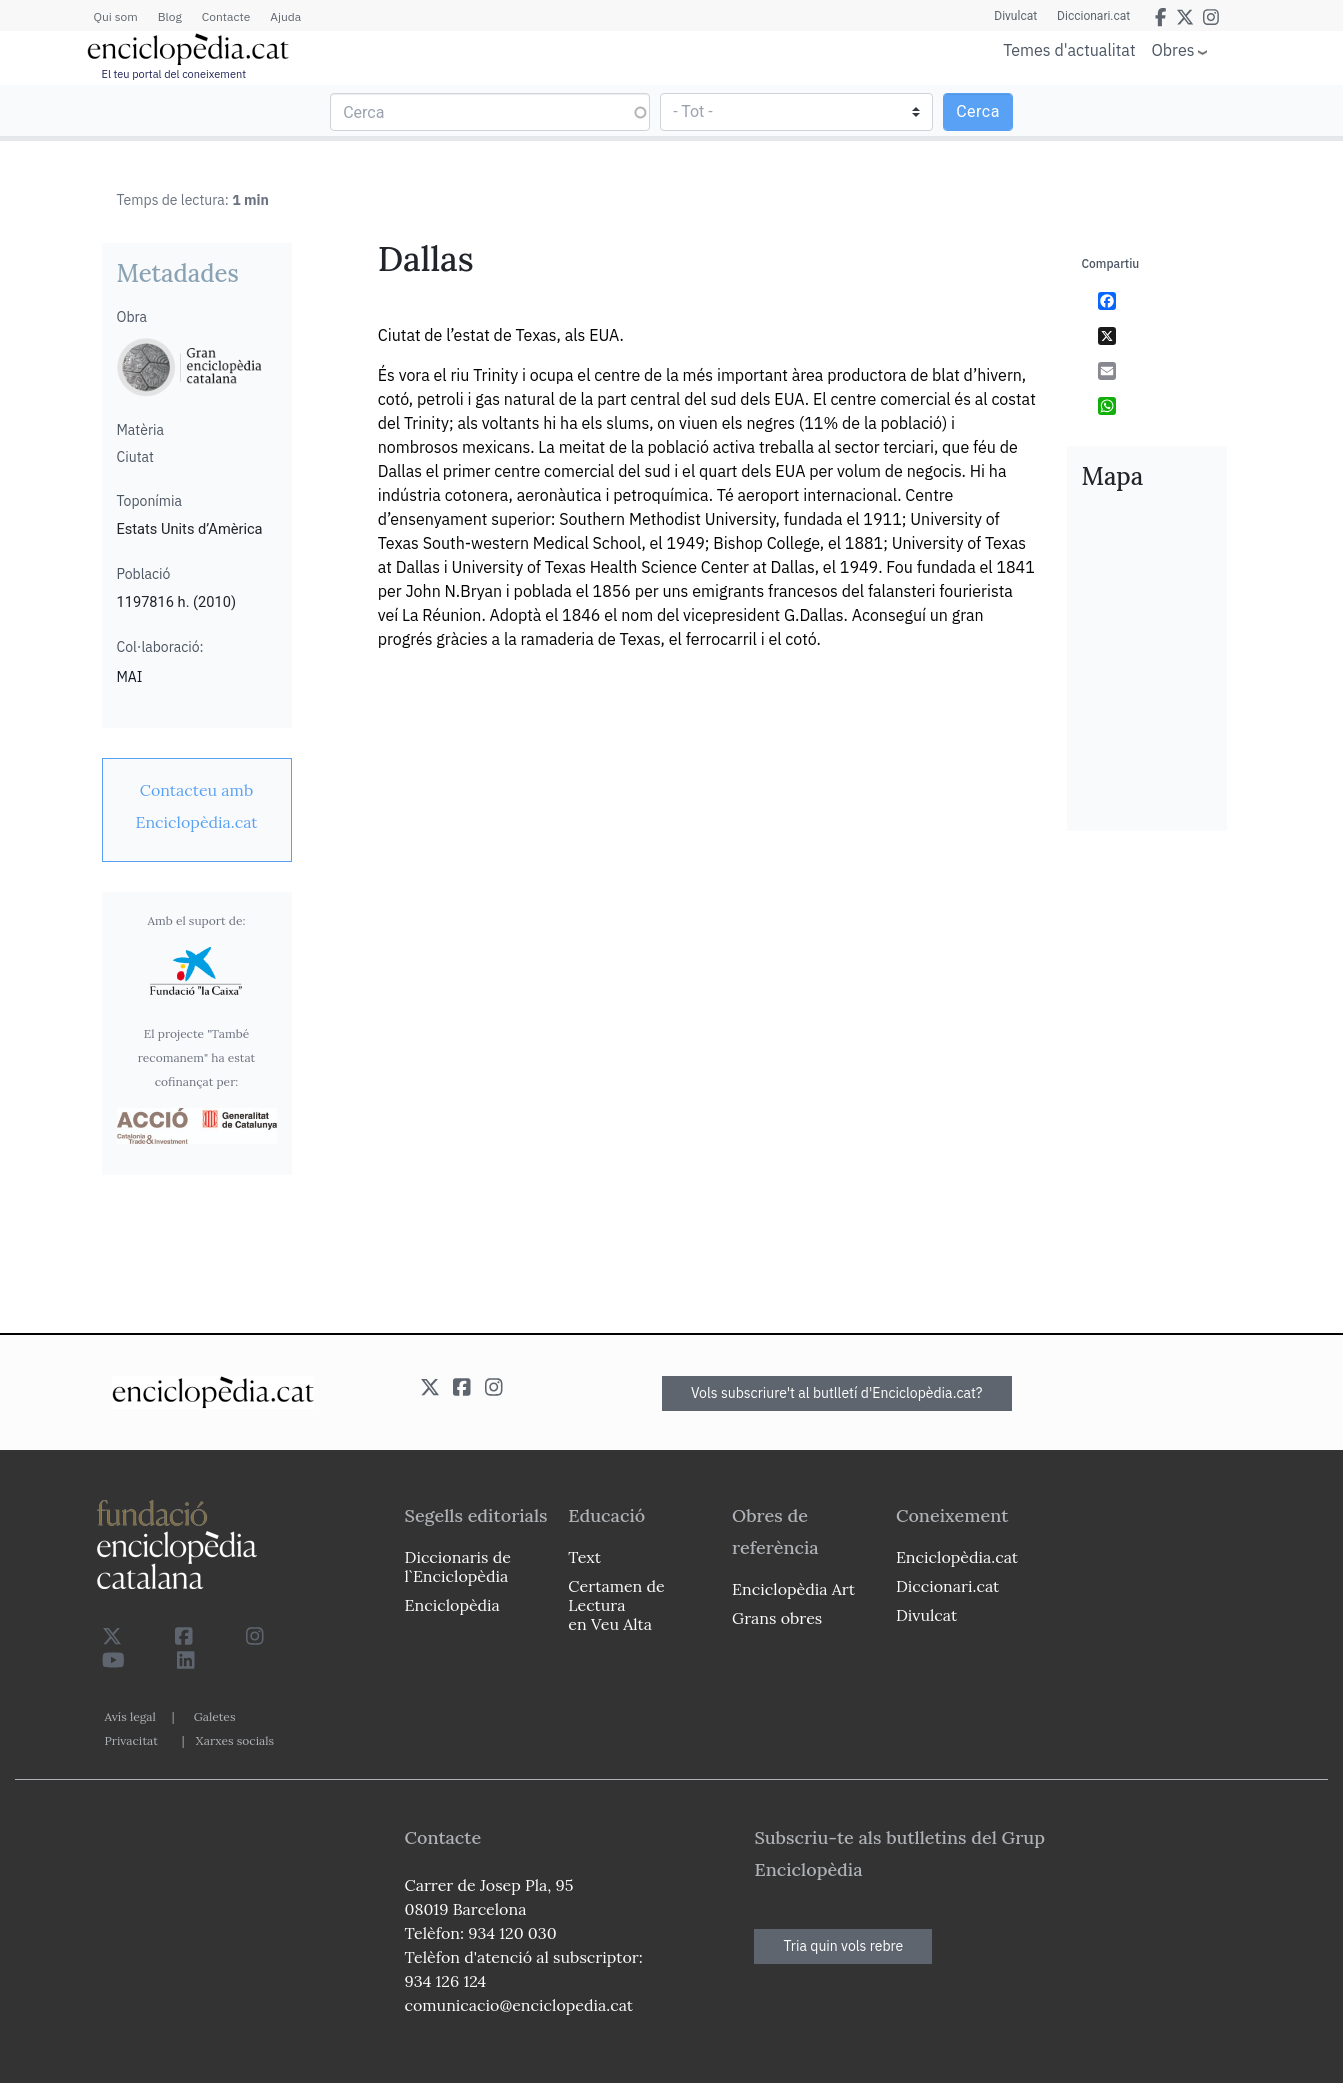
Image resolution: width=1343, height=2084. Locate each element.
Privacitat (131, 1740)
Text (584, 1557)
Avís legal (130, 1716)
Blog (170, 16)
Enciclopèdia (452, 1605)
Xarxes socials (235, 1740)
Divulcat (1015, 16)
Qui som (116, 16)
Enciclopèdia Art (793, 1589)
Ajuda (285, 16)
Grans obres (777, 1618)
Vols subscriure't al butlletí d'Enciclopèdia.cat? (837, 1393)
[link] (197, 806)
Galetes (215, 1716)
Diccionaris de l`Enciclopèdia (458, 1566)
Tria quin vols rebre (843, 1946)
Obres (1173, 49)
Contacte (226, 16)
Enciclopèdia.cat (957, 1557)
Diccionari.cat (1093, 16)
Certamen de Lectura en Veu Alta (616, 1605)
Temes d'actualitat (1069, 50)
